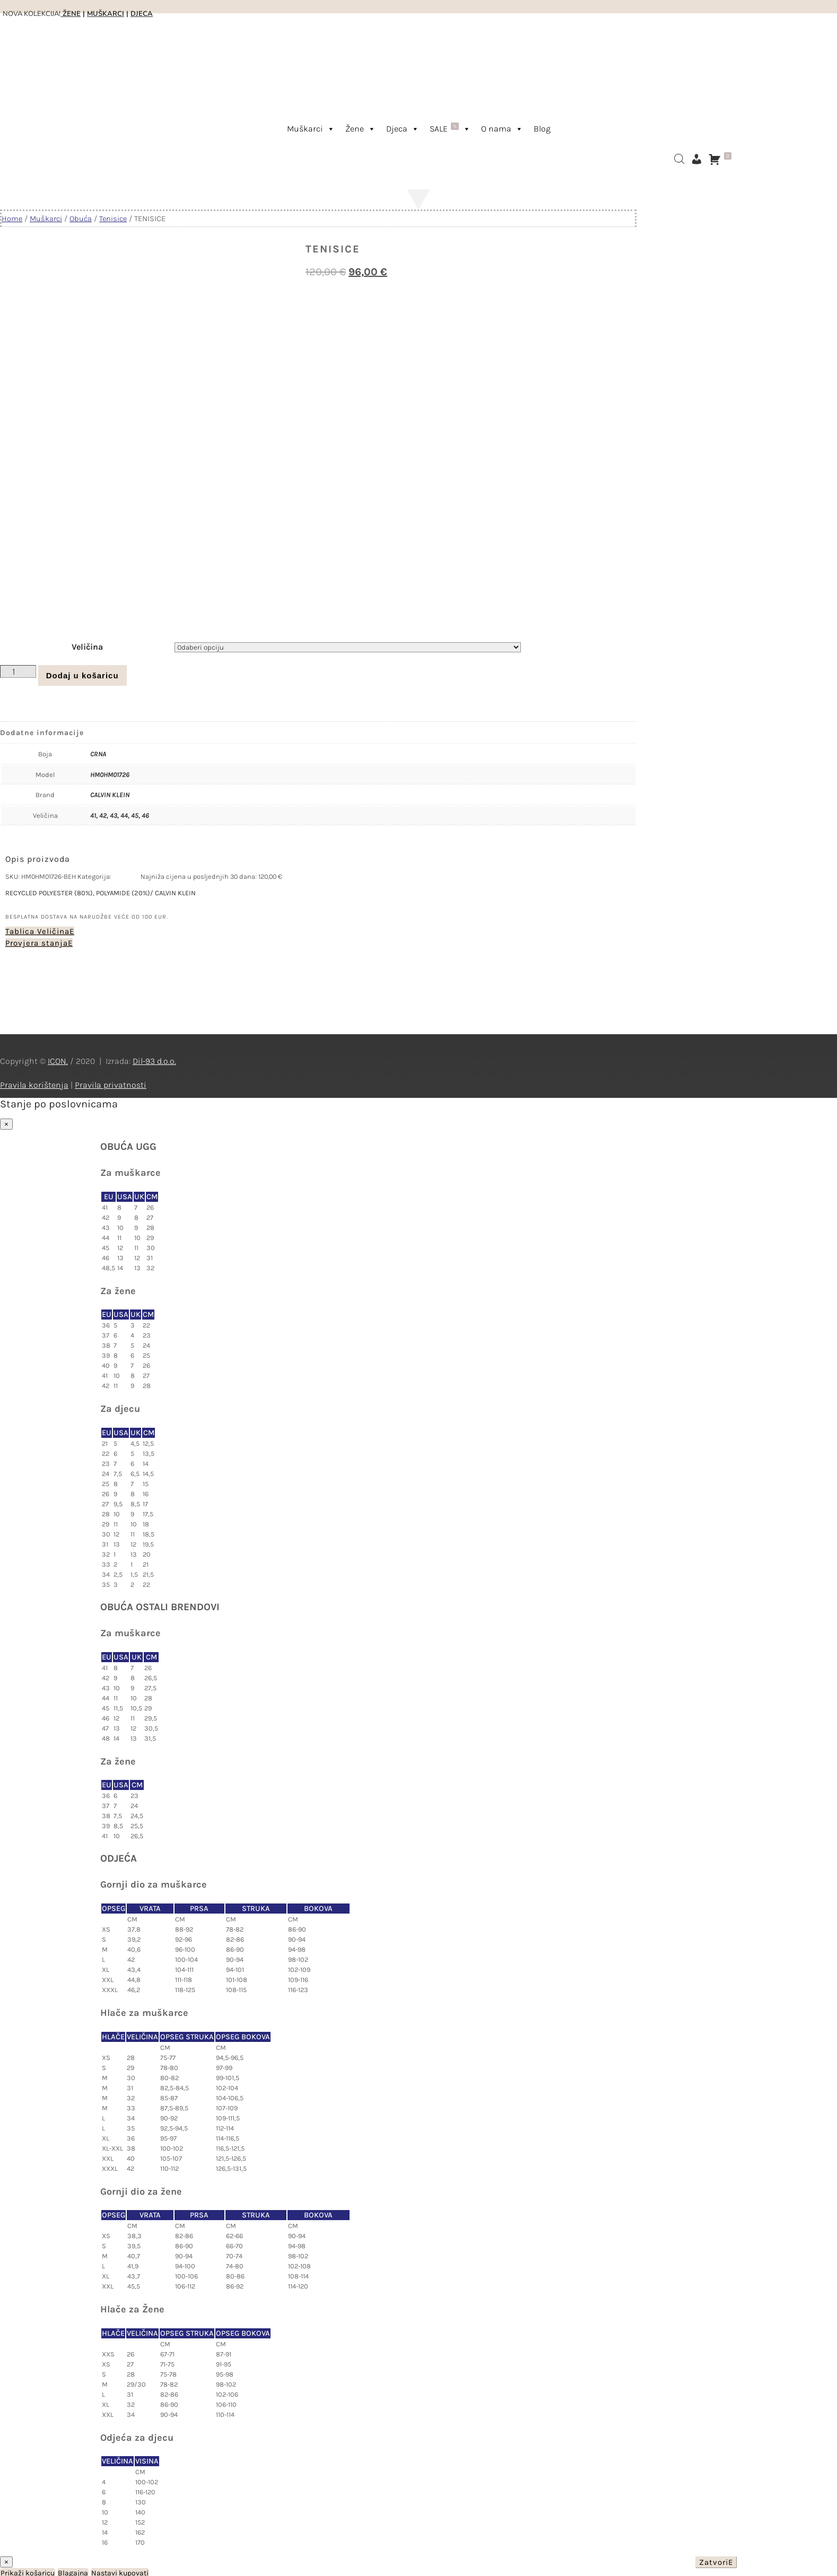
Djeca (402, 129)
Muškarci (311, 129)
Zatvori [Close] (713, 2560)
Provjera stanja (36, 941)
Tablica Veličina (37, 929)
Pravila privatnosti (110, 1083)
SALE (450, 128)
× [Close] (6, 1122)
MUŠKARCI (105, 14)
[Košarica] (722, 159)
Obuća (80, 218)
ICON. (58, 1059)
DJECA (141, 14)
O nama (502, 129)
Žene (360, 129)
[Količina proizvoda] (18, 669)
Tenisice (113, 218)
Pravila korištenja (34, 1083)
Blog (542, 129)
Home (12, 218)
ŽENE (70, 14)
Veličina (87, 645)
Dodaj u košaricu (82, 673)
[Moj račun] (696, 159)
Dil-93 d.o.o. (154, 1059)
